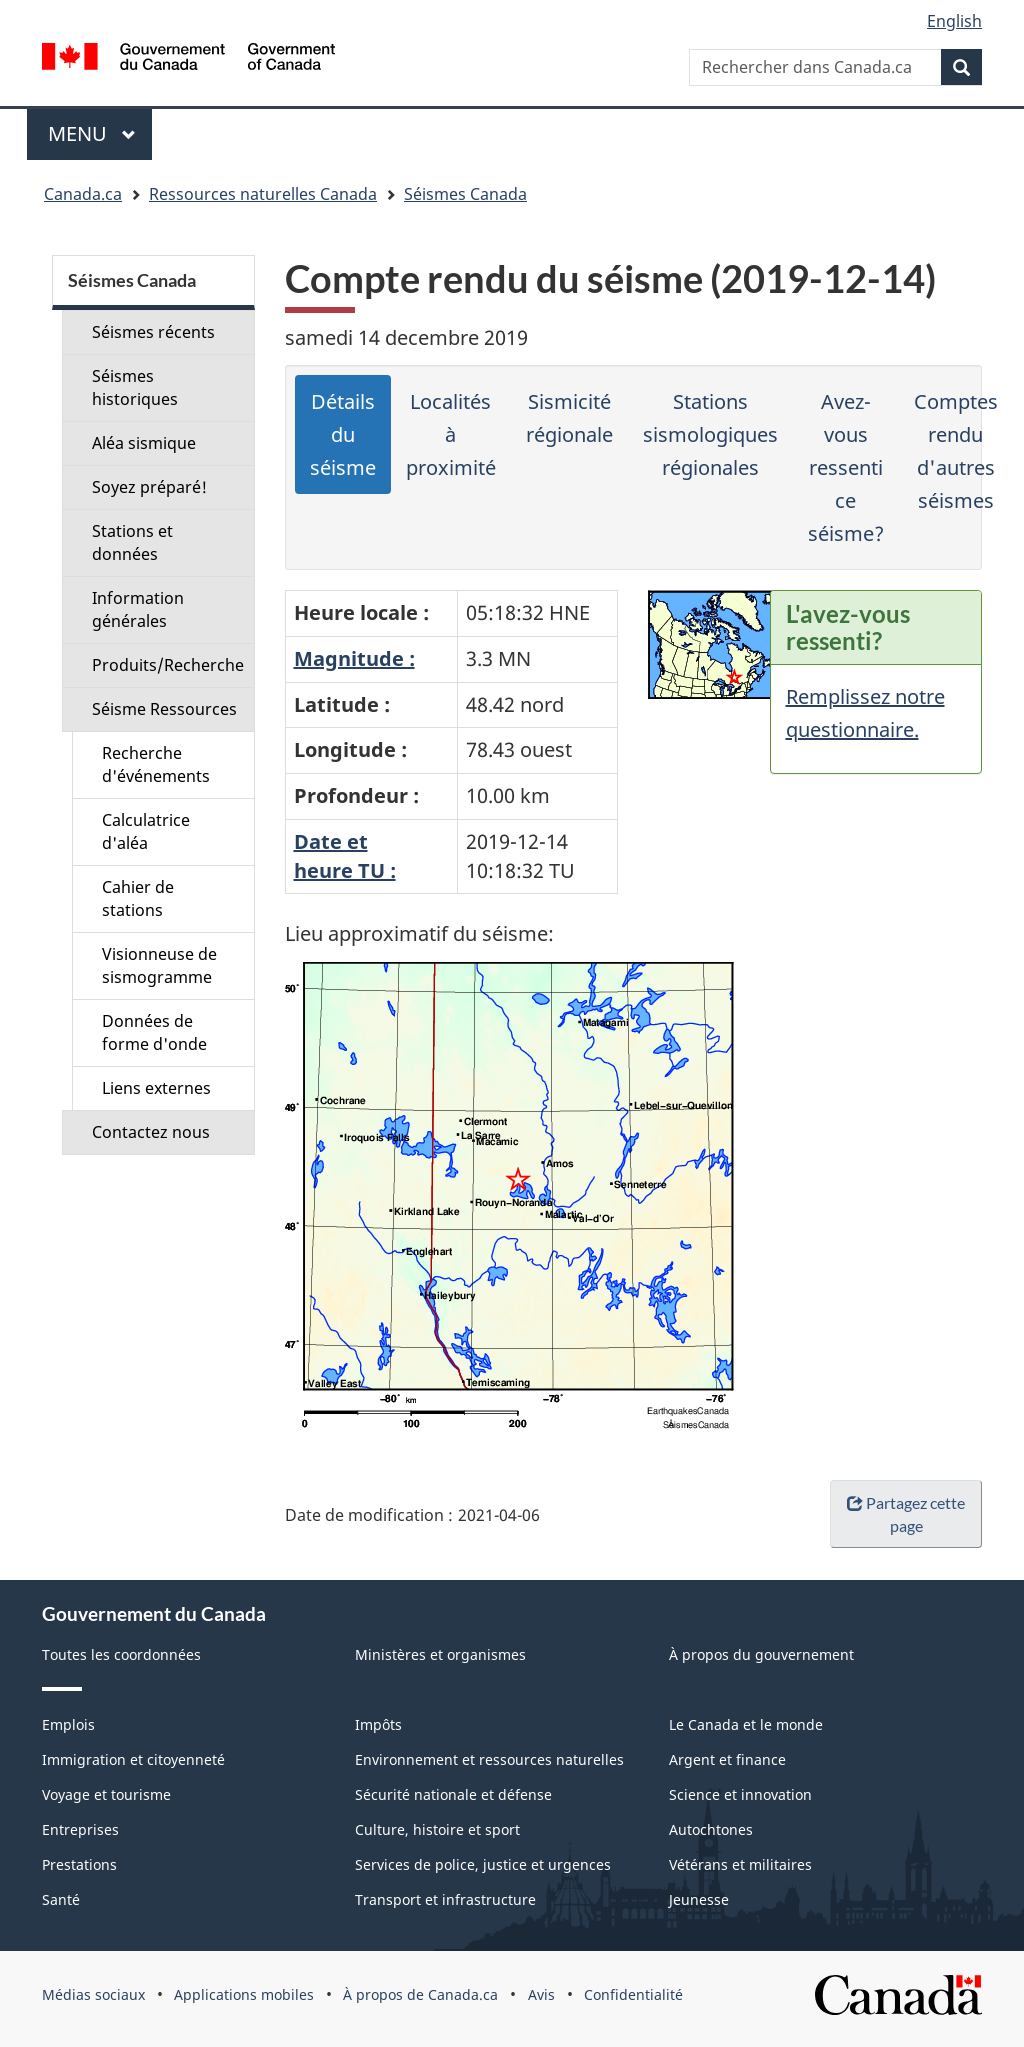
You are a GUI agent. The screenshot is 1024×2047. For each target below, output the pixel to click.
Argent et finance (727, 1759)
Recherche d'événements (156, 764)
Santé (61, 1899)
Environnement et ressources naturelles (489, 1759)
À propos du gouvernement (761, 1654)
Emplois (68, 1724)
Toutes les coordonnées (121, 1654)
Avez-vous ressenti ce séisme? (846, 467)
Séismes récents (153, 332)
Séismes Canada (465, 194)
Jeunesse (699, 1899)
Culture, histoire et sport (437, 1829)
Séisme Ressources (164, 709)
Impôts (378, 1724)
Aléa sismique (144, 443)
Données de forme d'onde (154, 1032)
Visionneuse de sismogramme (159, 965)
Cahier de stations (138, 898)
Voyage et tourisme (106, 1794)
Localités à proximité (451, 434)
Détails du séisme (343, 434)
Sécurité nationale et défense (453, 1794)
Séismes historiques (135, 387)
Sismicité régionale (569, 418)
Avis (541, 1994)
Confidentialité (633, 1994)
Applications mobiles (244, 1994)
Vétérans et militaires (740, 1864)
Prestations (79, 1864)
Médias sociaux (93, 1994)
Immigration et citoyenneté (133, 1759)
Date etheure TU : (345, 856)
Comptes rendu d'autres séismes (956, 451)
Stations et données (132, 542)
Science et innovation (740, 1794)
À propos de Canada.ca (420, 1994)
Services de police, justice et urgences (483, 1864)
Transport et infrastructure (445, 1899)
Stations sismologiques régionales (710, 434)
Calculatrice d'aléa (146, 831)
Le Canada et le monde (746, 1724)
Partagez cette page (906, 1514)
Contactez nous (151, 1132)
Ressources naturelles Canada (263, 194)
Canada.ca (83, 194)
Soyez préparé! (149, 487)
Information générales (138, 609)
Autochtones (711, 1829)
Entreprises (80, 1829)
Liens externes (156, 1088)
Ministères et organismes (440, 1654)
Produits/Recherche (168, 665)
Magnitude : (354, 658)
